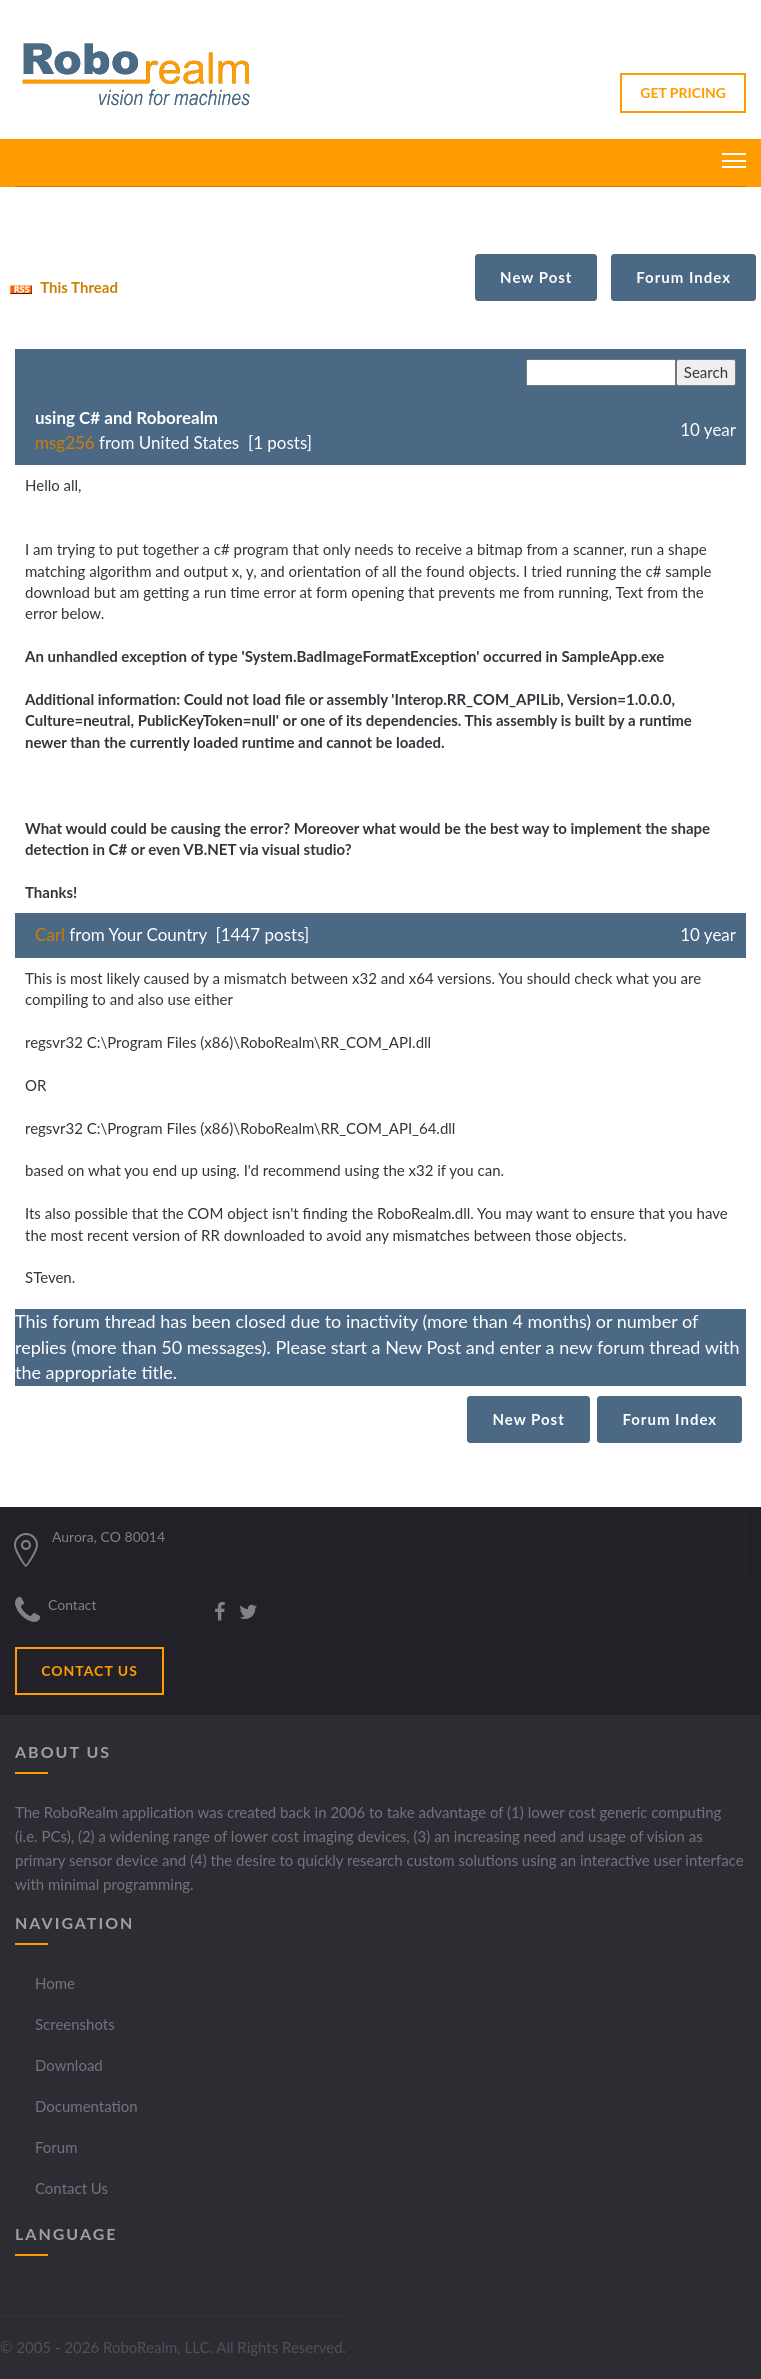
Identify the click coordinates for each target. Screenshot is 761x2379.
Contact (72, 1604)
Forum (56, 2147)
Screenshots (75, 2024)
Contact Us (71, 2188)
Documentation (86, 2106)
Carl (50, 934)
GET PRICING (683, 92)
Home (55, 1983)
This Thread (61, 287)
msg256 (65, 442)
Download (69, 2065)
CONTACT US (89, 1670)
